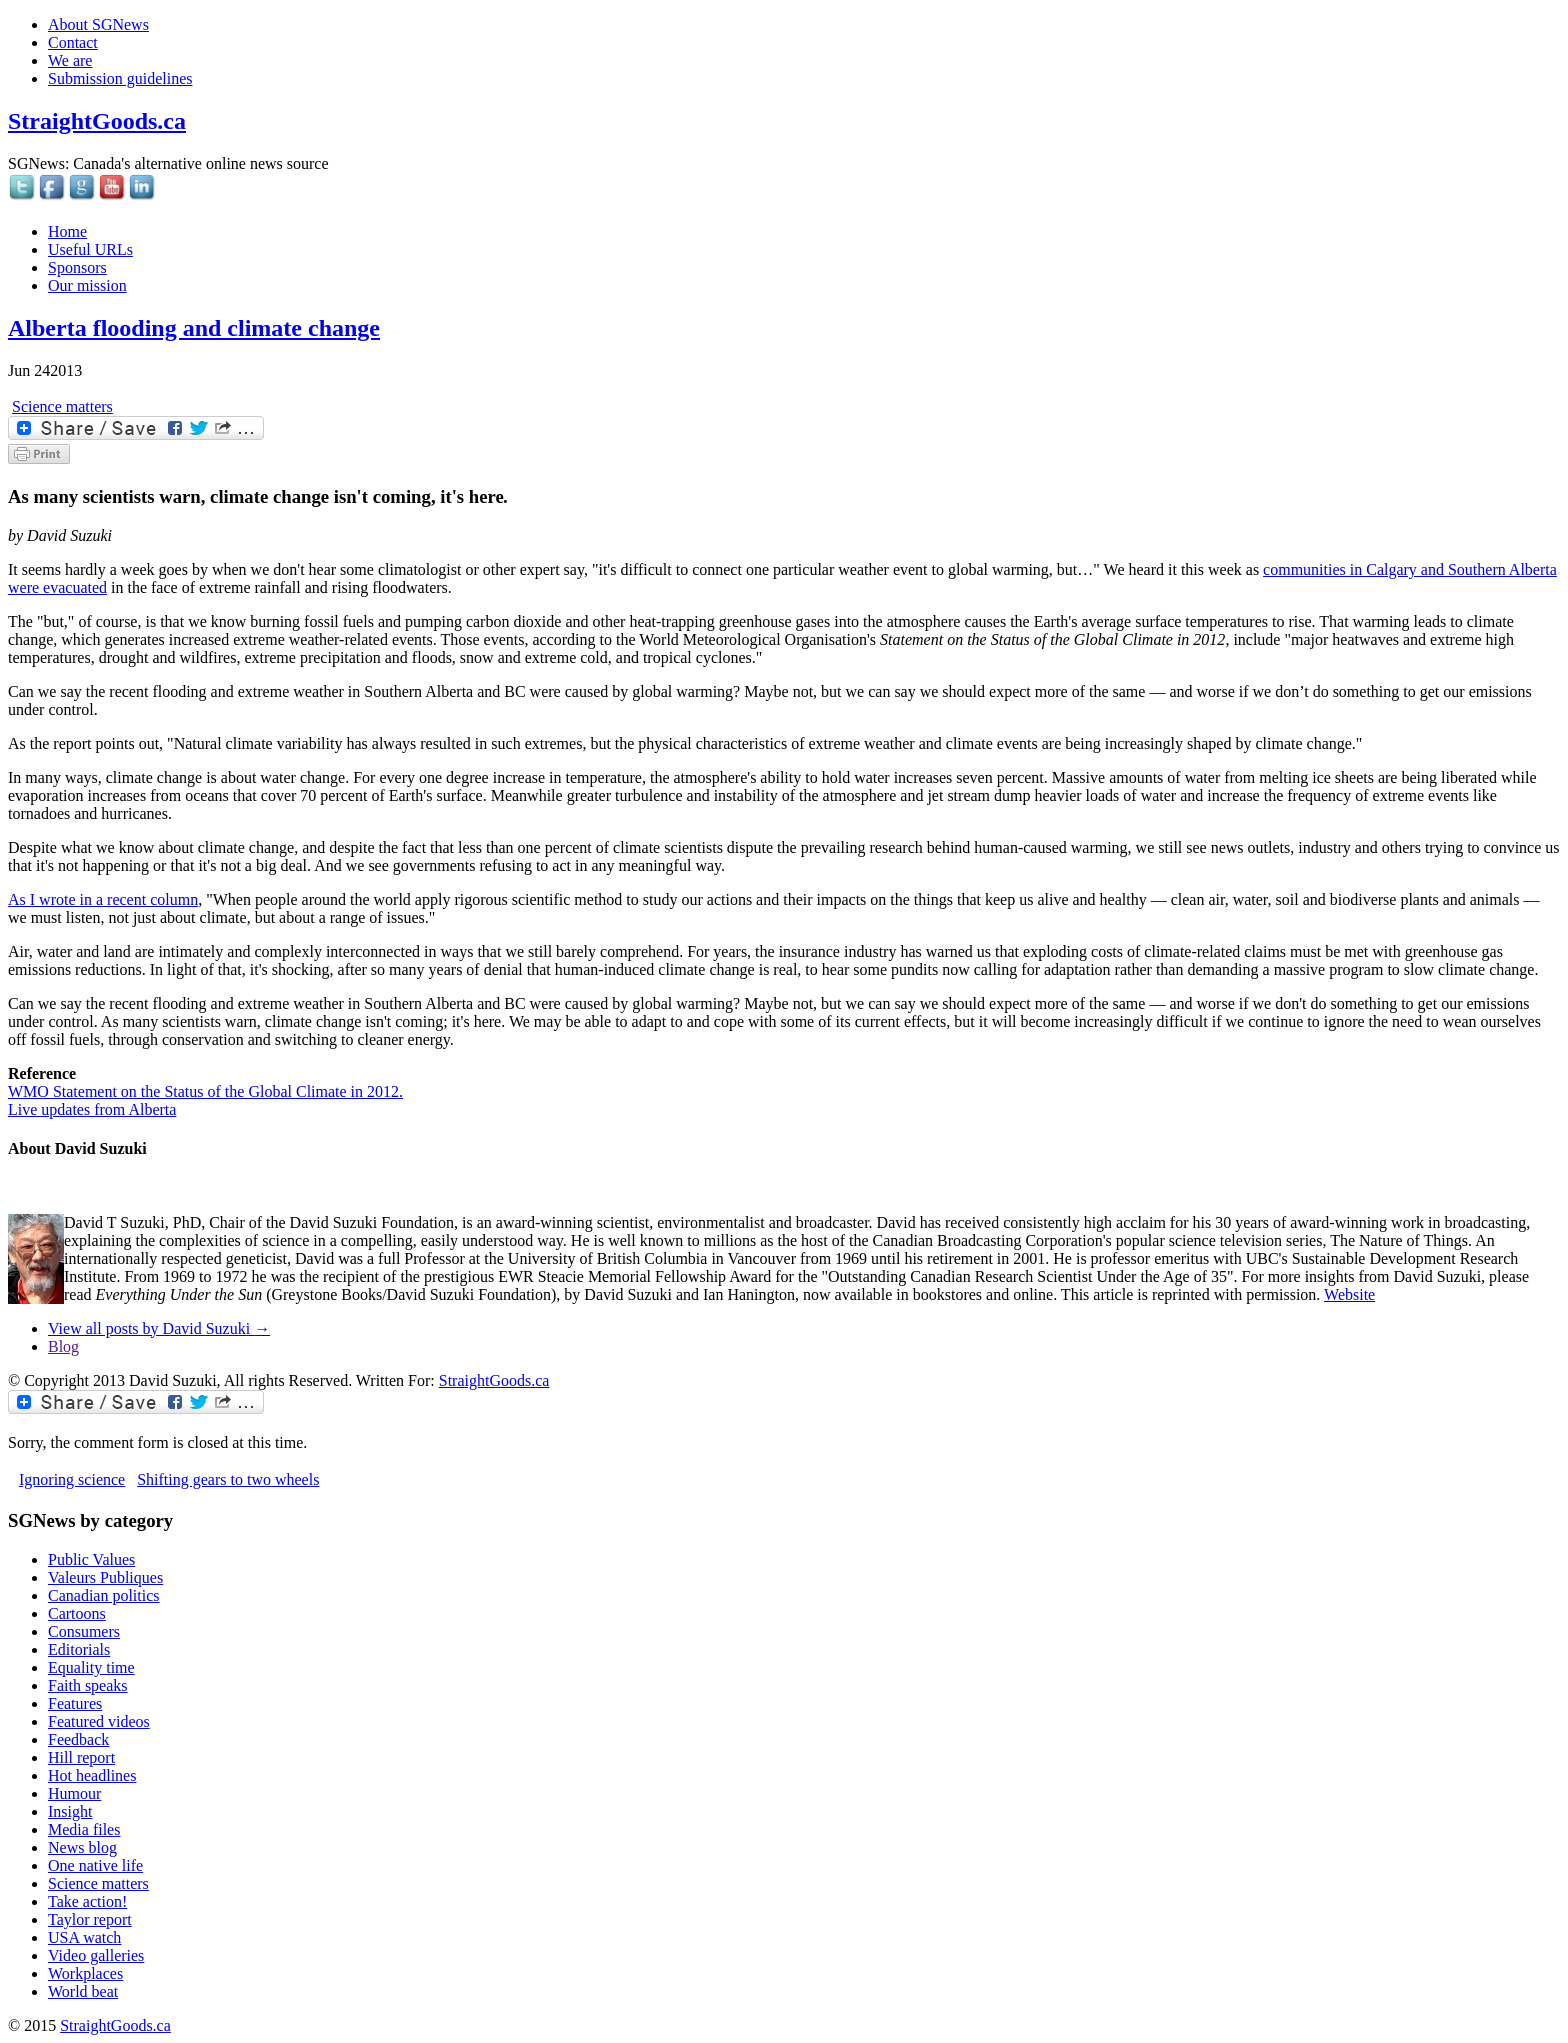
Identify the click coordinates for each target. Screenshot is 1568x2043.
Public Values (91, 1559)
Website (1349, 1294)
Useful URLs (90, 249)
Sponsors (77, 267)
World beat (83, 1991)
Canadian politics (104, 1595)
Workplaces (85, 1973)
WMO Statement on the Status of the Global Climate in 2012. (205, 1091)
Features (75, 1703)
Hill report (81, 1757)
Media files (84, 1829)
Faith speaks (88, 1685)
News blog (82, 1847)
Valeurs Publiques (105, 1577)
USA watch (84, 1937)
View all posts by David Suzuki (159, 1328)
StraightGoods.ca (97, 121)
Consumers (84, 1631)
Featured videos (99, 1721)
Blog (63, 1346)
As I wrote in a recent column (103, 899)
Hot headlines (92, 1775)
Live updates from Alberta (92, 1109)
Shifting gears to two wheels (228, 1479)
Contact (73, 42)
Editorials (79, 1649)
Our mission (87, 285)
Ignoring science (72, 1479)
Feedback (78, 1739)
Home (67, 231)
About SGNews (98, 24)
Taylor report (90, 1919)
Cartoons (77, 1613)
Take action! (87, 1901)
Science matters (62, 406)
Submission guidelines (120, 78)
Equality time (91, 1667)
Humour (74, 1793)
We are (70, 60)
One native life (95, 1865)
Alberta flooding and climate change (194, 328)
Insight (70, 1811)
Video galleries (96, 1955)
